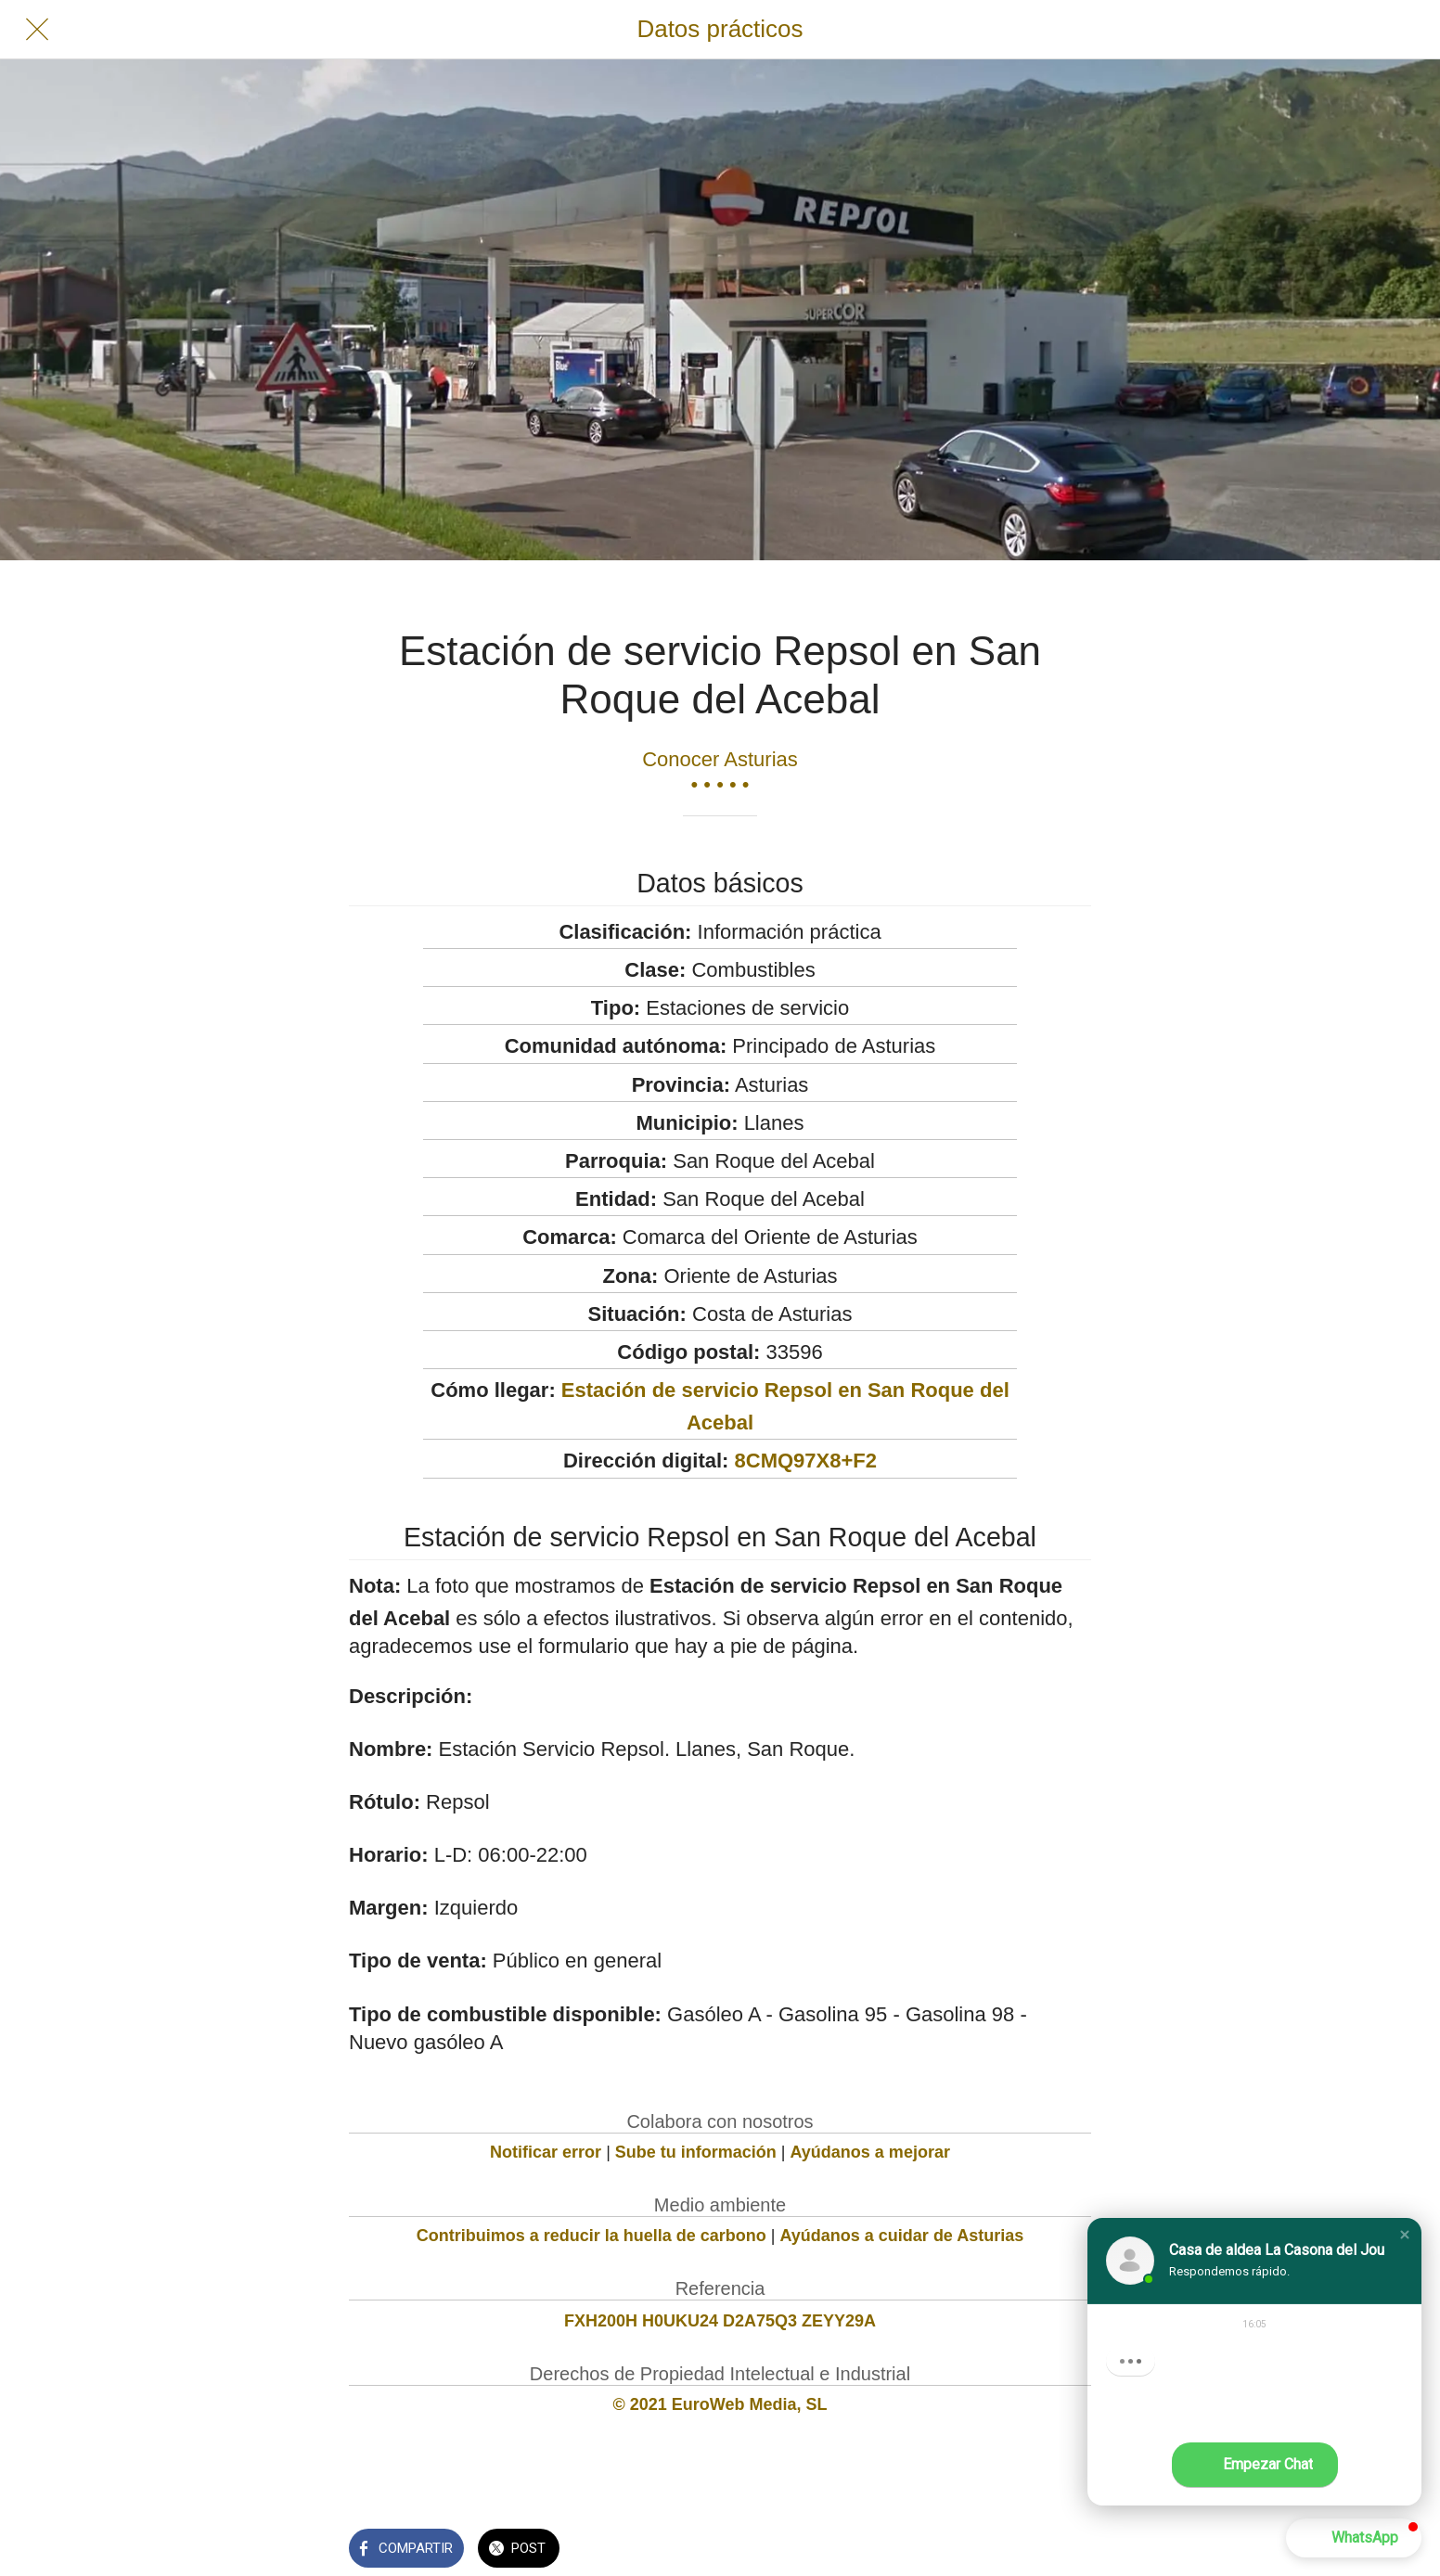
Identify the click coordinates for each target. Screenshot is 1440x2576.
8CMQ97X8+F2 (806, 1460)
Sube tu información (696, 2152)
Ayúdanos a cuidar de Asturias (902, 2235)
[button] (1404, 2234)
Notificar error (545, 2152)
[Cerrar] (37, 30)
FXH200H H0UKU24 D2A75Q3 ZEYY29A (720, 2321)
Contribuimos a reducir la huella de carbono (591, 2235)
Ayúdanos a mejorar (870, 2152)
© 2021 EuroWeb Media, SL (720, 2404)
